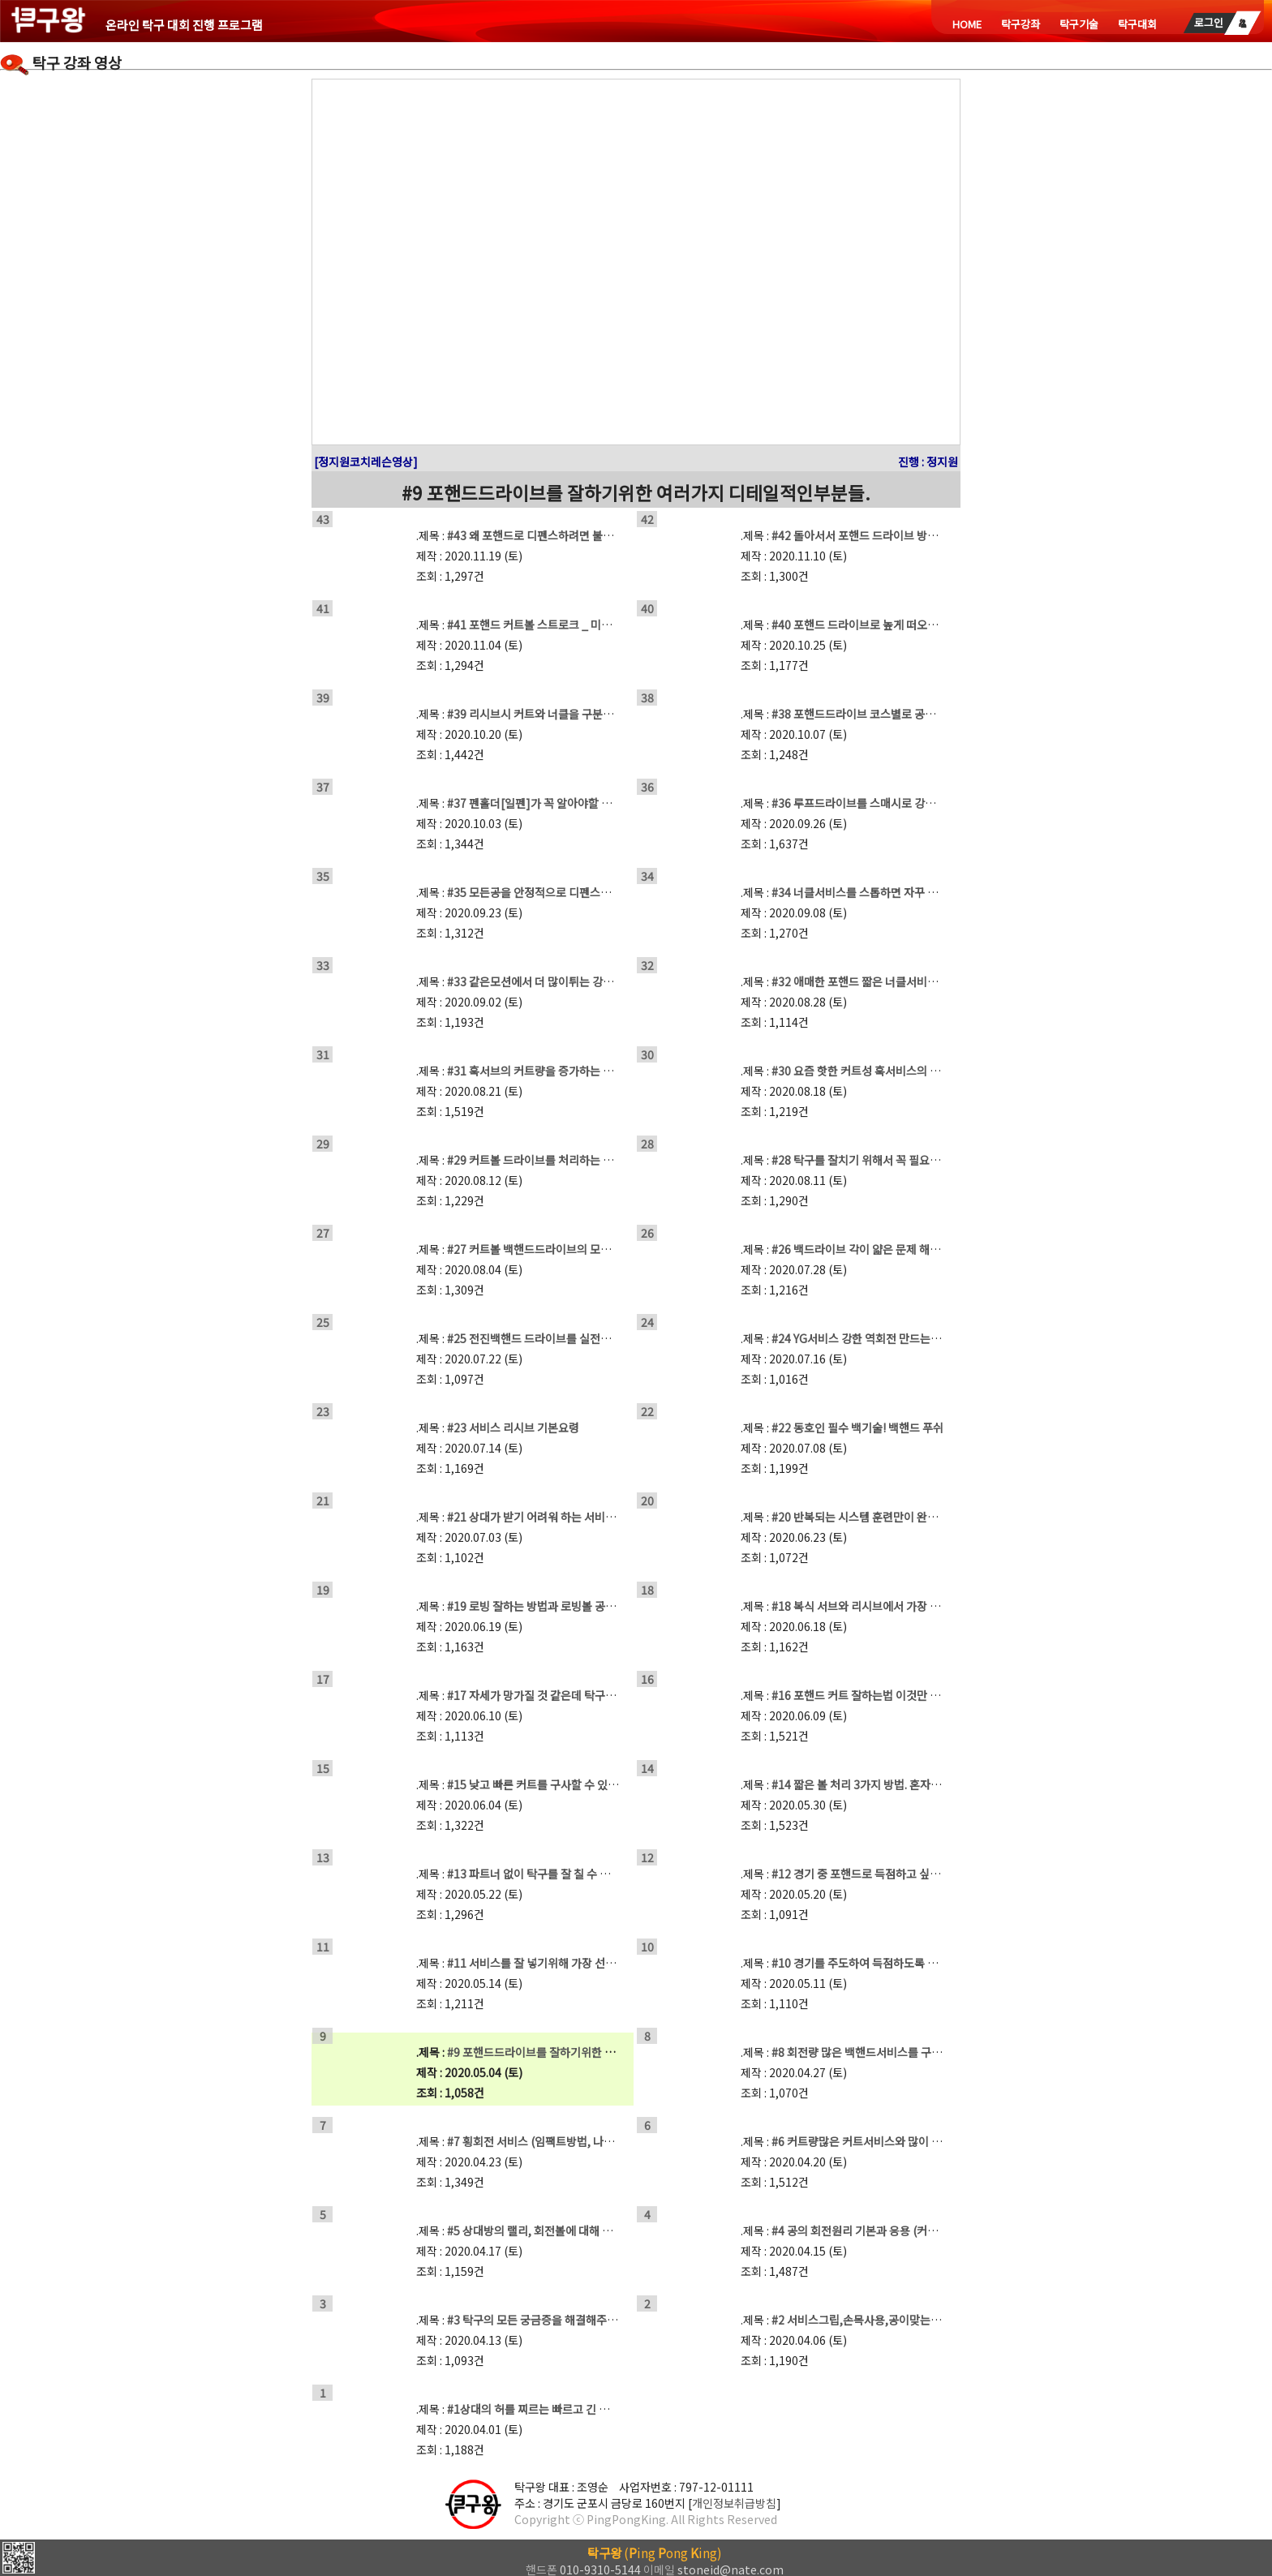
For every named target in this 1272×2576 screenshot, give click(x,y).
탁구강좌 (1020, 24)
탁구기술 (1078, 24)
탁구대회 (1137, 24)
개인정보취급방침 (734, 2503)
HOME (967, 24)
